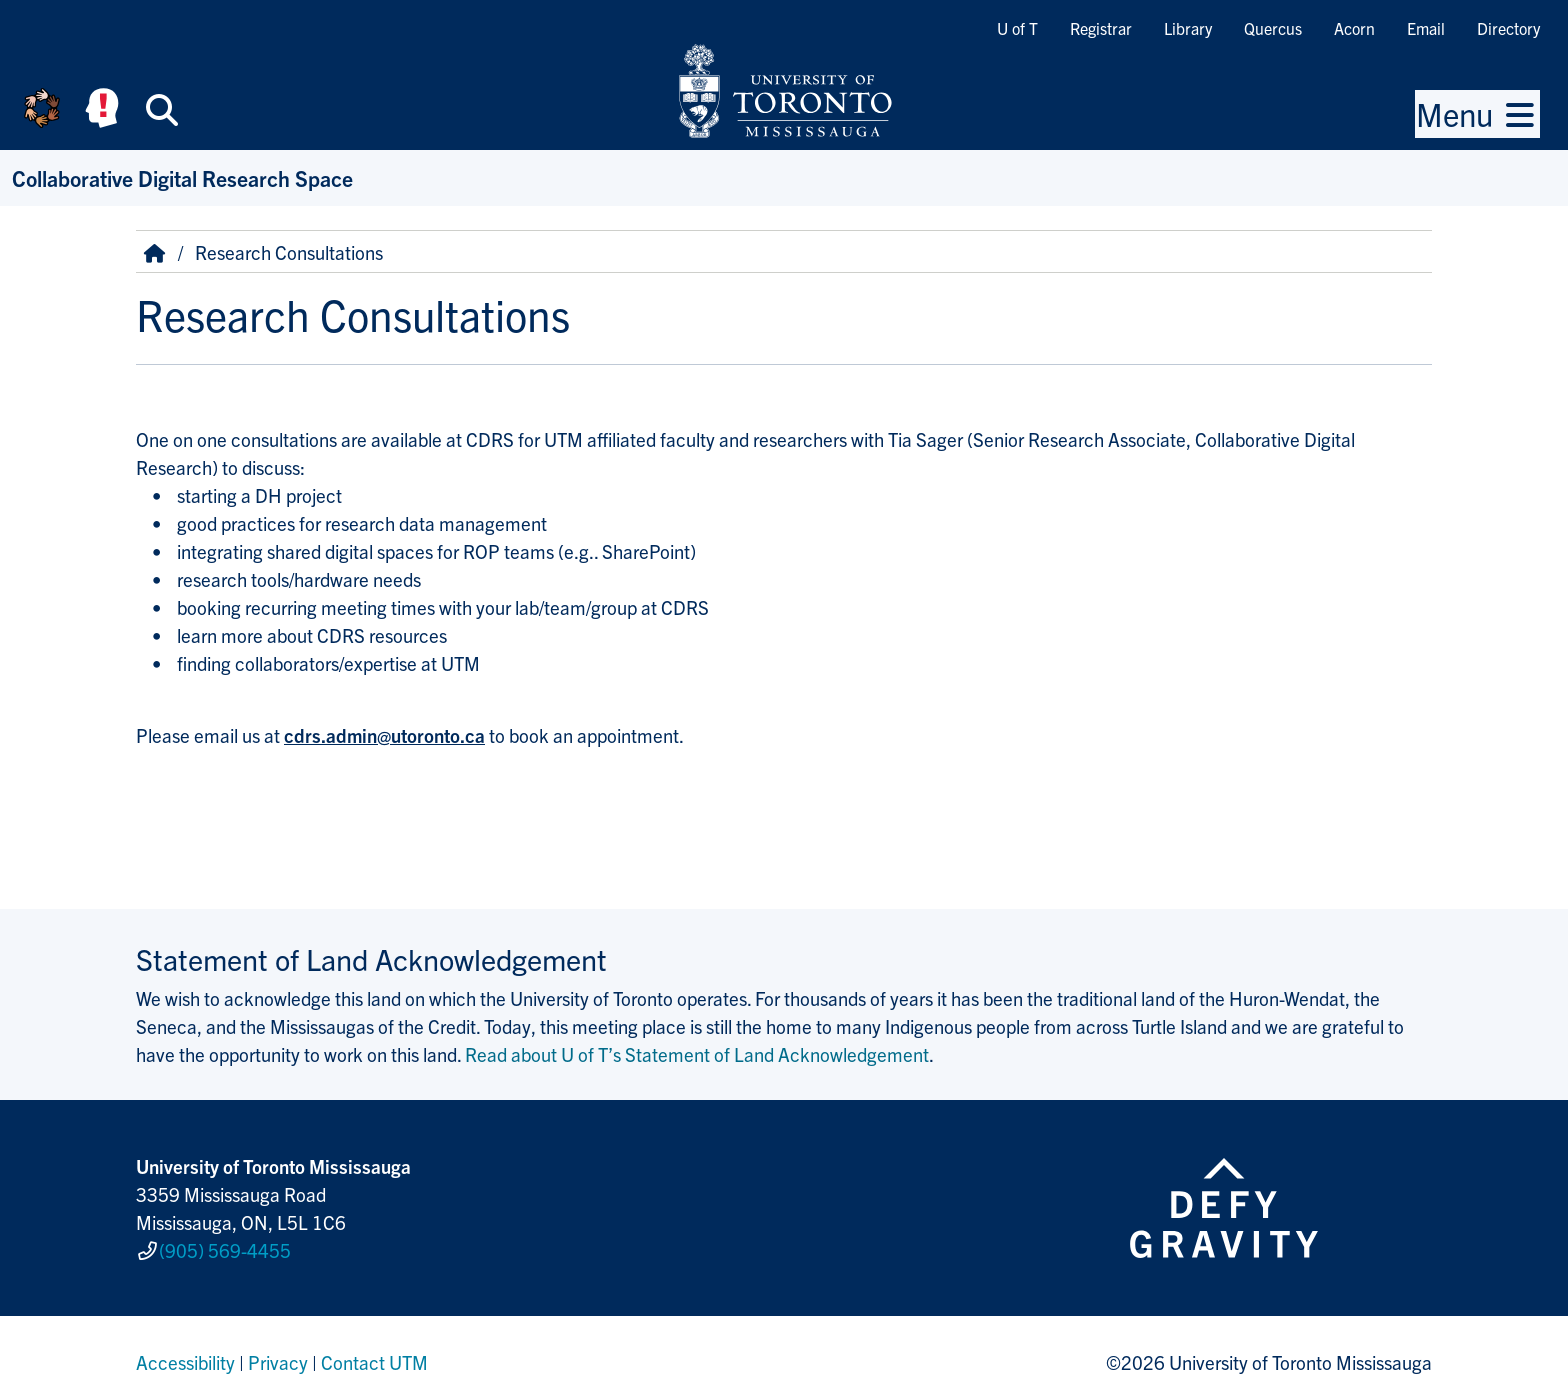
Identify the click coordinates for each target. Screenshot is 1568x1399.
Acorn (1354, 28)
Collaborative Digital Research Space (182, 177)
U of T (1017, 28)
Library (1188, 28)
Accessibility (185, 1353)
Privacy (278, 1353)
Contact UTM (374, 1353)
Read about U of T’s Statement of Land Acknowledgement (697, 1054)
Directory (1508, 28)
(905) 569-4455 (225, 1246)
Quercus (1273, 28)
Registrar (1101, 28)
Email (1426, 28)
